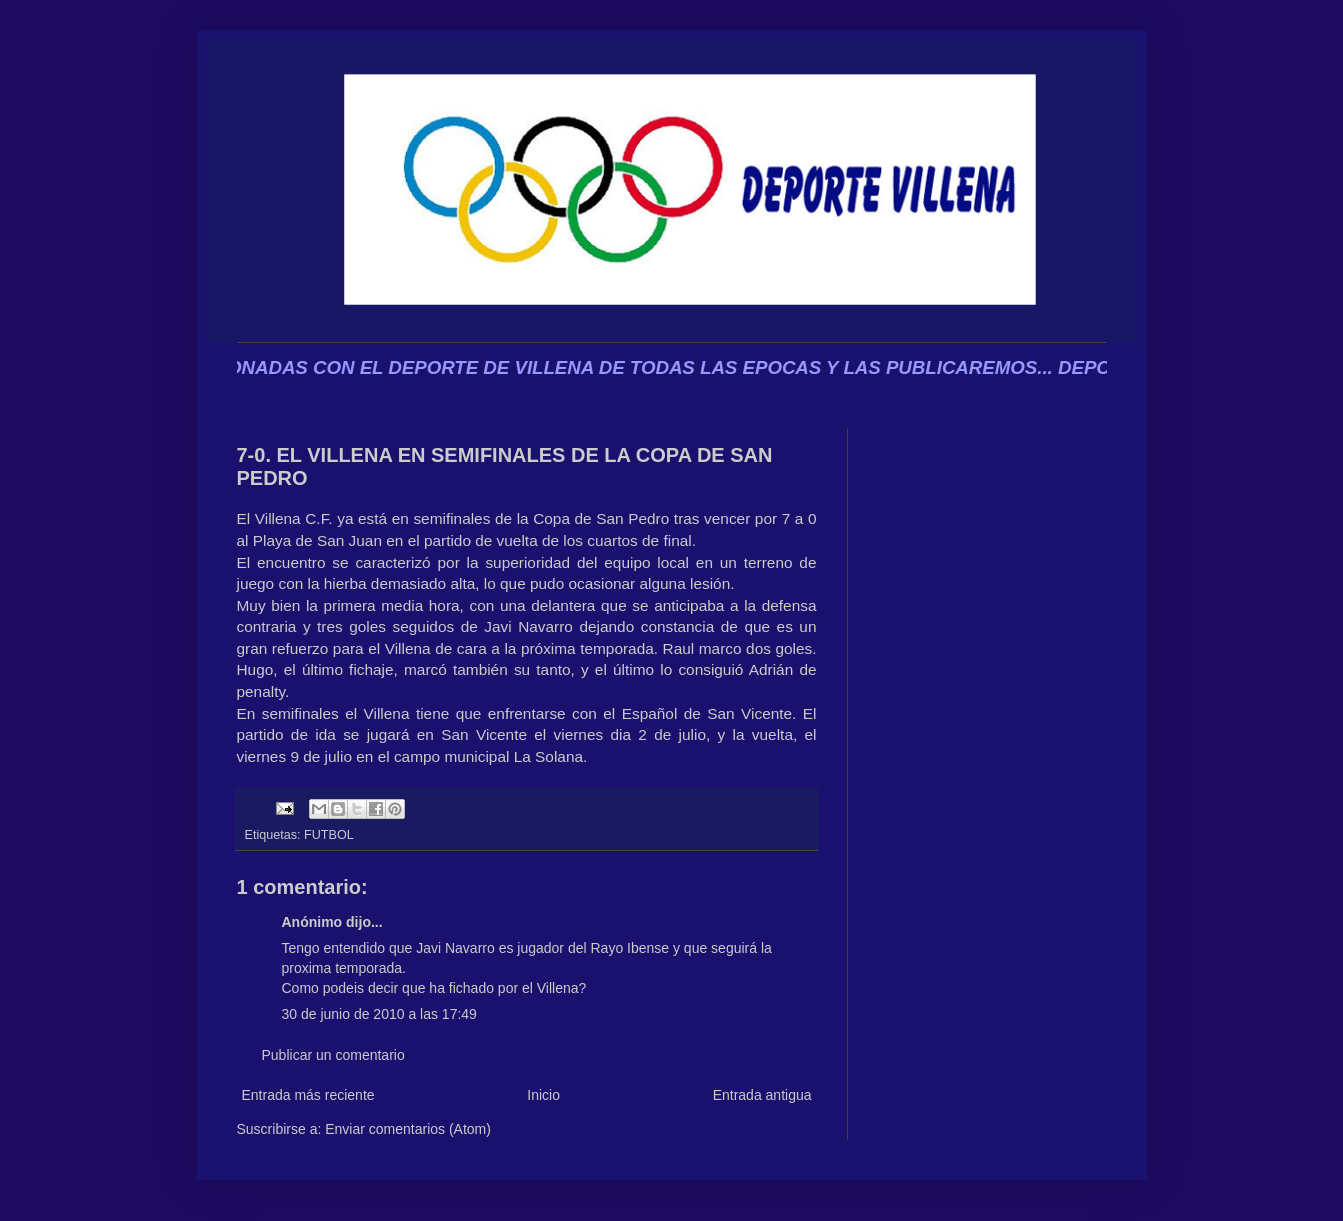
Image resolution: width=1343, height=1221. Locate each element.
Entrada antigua (762, 1095)
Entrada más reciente (308, 1095)
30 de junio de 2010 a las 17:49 (379, 1014)
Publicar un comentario (333, 1055)
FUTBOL (329, 835)
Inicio (543, 1095)
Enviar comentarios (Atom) (408, 1129)
